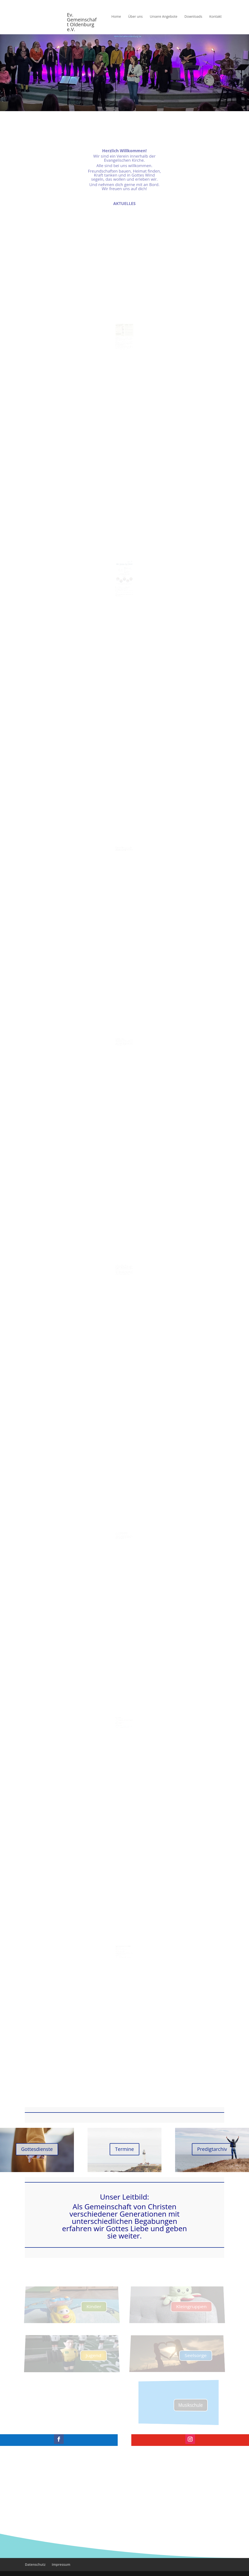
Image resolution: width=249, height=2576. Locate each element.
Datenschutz (35, 2564)
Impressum (61, 2564)
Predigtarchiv (212, 2153)
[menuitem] (116, 16)
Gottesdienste (37, 2153)
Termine (124, 2153)
